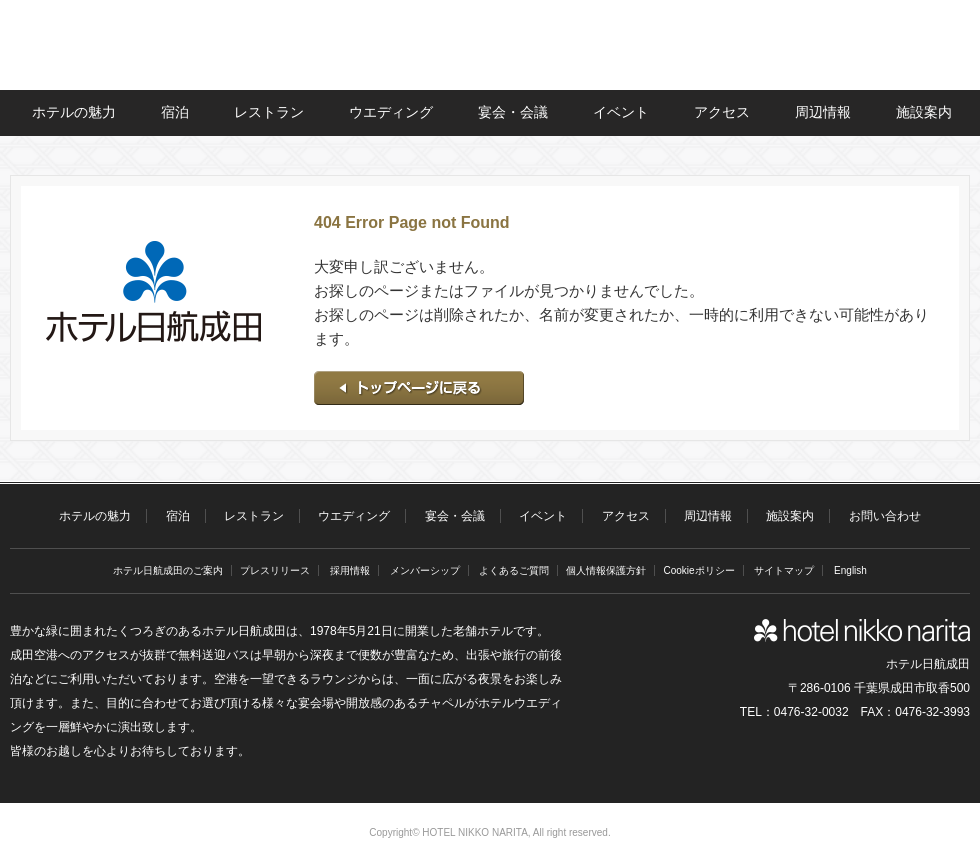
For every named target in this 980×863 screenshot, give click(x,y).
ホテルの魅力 (74, 112)
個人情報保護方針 (606, 570)
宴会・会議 (513, 112)
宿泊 (175, 112)
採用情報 (350, 570)
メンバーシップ (425, 570)
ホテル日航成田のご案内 (168, 570)
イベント (621, 112)
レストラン (269, 112)
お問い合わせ (885, 516)
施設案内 (924, 112)
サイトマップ (784, 570)
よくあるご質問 (514, 570)
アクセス (722, 112)
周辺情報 (823, 112)
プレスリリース (275, 570)
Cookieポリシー (698, 570)
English (850, 570)
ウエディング (391, 112)
